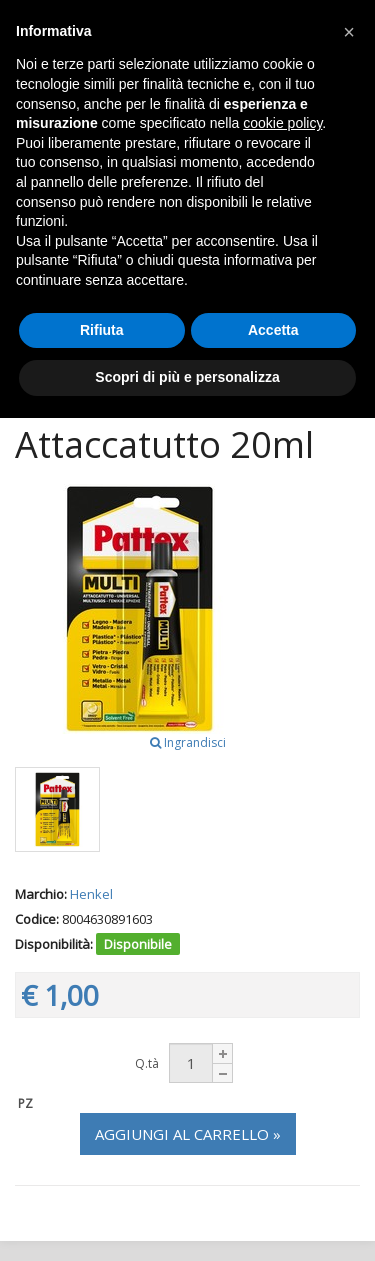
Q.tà (147, 1063)
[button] (349, 32)
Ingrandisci (188, 742)
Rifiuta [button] (102, 330)
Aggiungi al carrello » (188, 1134)
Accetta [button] (273, 330)
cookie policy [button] (282, 123)
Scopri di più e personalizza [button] (187, 377)
